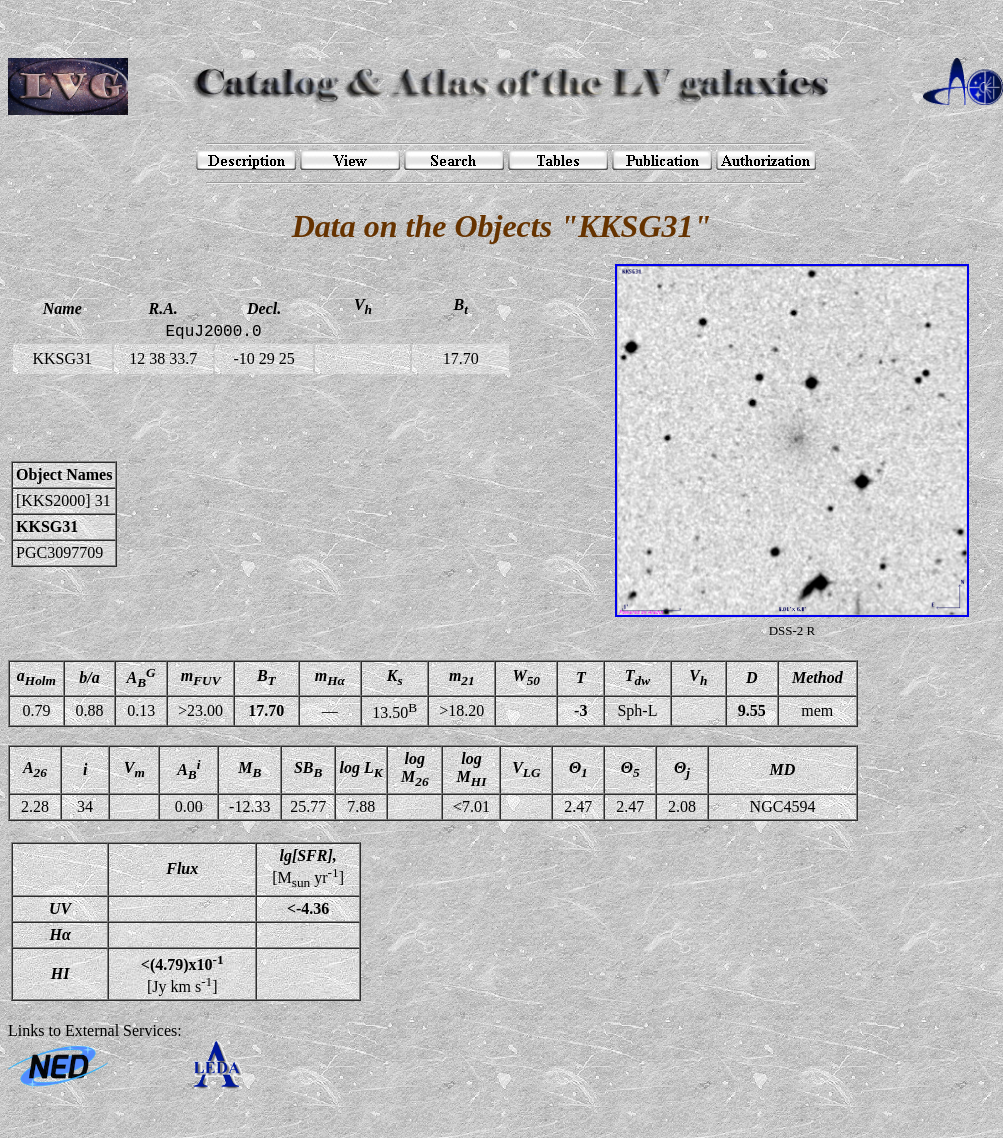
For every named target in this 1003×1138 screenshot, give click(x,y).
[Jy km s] (182, 974)
